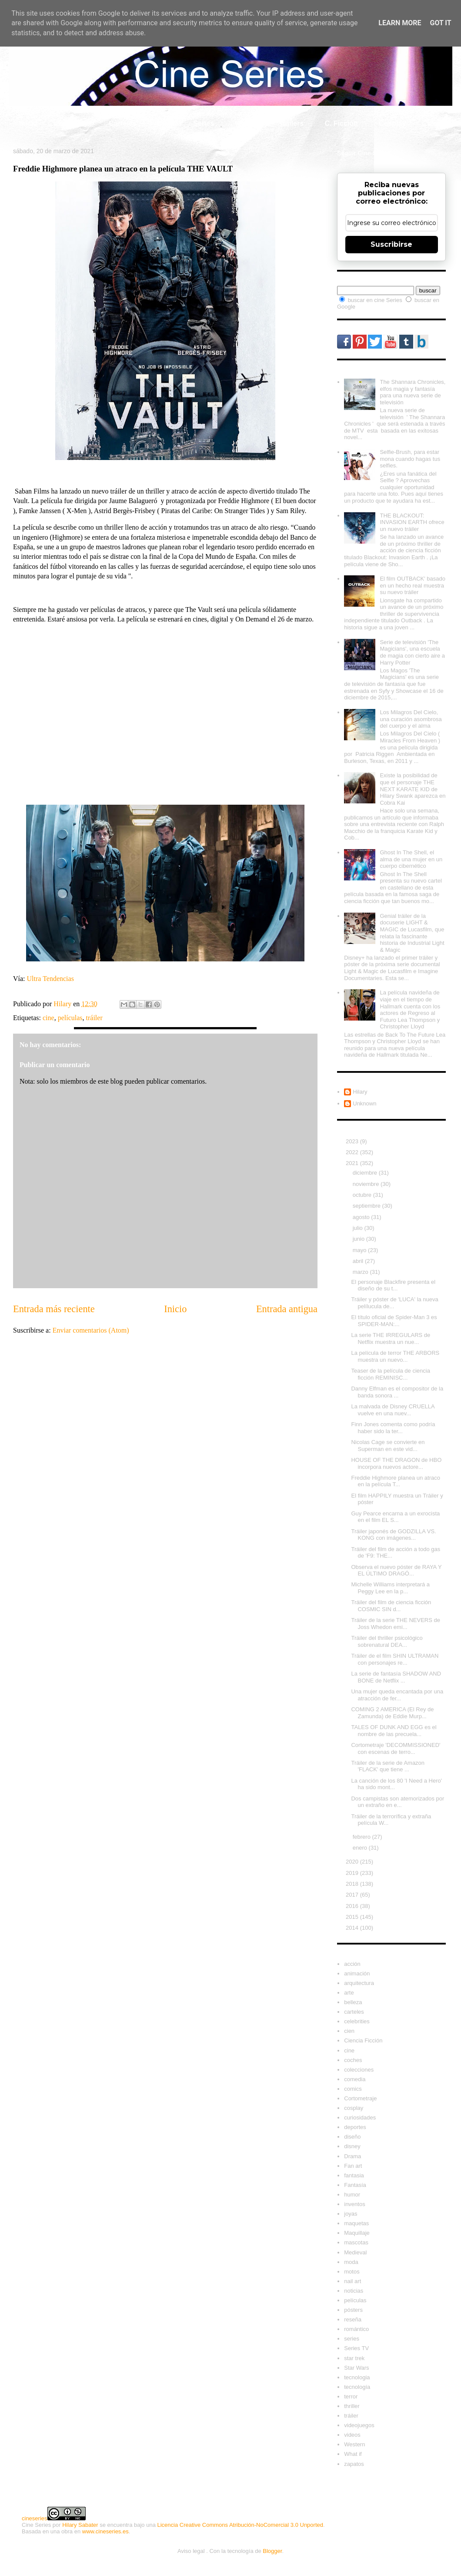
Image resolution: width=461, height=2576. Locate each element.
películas (70, 1017)
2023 (353, 1141)
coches (353, 2060)
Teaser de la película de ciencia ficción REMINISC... (390, 1374)
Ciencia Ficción (363, 2040)
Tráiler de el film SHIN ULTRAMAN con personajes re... (394, 1659)
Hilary (360, 1091)
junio (359, 1239)
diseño (352, 2136)
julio (358, 1228)
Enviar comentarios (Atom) (91, 1330)
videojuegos (359, 2425)
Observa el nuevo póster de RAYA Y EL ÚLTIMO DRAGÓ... (396, 1570)
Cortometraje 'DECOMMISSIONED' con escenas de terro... (395, 1748)
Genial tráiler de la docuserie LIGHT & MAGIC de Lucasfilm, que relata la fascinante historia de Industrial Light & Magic (412, 933)
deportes (355, 2127)
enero (361, 1847)
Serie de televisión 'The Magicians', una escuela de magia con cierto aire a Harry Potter (412, 652)
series (351, 2338)
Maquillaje (357, 2233)
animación (357, 1973)
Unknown (364, 1103)
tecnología (357, 2387)
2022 (353, 1152)
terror (350, 2396)
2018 (353, 1884)
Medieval (355, 2252)
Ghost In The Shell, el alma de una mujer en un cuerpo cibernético (411, 859)
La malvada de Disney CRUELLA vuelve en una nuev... (392, 1410)
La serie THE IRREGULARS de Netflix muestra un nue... (390, 1338)
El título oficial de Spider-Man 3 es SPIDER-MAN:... (394, 1320)
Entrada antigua (286, 1308)
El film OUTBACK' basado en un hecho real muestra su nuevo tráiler (412, 585)
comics (352, 2089)
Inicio (28, 123)
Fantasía (355, 2185)
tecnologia (357, 2377)
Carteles (122, 123)
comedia (354, 2079)
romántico (356, 2329)
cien (349, 2031)
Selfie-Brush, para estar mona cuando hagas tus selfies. (410, 459)
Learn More (399, 23)
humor (352, 2194)
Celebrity (73, 123)
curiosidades (360, 2117)
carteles (354, 2011)
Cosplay (392, 123)
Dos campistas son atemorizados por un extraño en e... (397, 1802)
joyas (350, 2213)
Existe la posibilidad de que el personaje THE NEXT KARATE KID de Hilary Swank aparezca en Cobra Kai (412, 789)
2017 (353, 1894)
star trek (354, 2358)
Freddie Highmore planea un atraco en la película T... (395, 1481)
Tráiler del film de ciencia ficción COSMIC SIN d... (391, 1605)
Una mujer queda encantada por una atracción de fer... (397, 1695)
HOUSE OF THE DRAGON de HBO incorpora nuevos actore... (396, 1463)
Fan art (353, 2166)
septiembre (367, 1205)
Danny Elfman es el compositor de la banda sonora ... (397, 1392)
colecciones (359, 2069)
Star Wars (356, 2367)
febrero (362, 1837)
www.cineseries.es (105, 2531)
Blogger (272, 2551)
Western (354, 2444)
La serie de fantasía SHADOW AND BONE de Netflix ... (396, 1677)
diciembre (366, 1172)
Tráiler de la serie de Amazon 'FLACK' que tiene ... (387, 1766)
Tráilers (291, 123)
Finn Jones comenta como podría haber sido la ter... (393, 1427)
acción (352, 1964)
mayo (360, 1250)
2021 (353, 1163)
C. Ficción (340, 123)
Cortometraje (360, 2098)
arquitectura (359, 1983)
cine (48, 1017)
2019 (353, 1873)
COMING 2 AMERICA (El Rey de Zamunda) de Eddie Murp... (392, 1713)
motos (351, 2271)
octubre (363, 1195)
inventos (354, 2204)
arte (349, 1992)
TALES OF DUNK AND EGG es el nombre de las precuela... (393, 1730)
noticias (353, 2290)
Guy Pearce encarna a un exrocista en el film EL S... (395, 1517)
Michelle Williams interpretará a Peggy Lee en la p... (390, 1588)
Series (203, 123)
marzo (361, 1272)
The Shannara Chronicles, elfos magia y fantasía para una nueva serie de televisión (412, 392)
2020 (353, 1861)
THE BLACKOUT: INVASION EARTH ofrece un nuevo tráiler (412, 522)
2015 (353, 1917)
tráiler (94, 1017)
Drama (352, 2156)
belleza (353, 2002)
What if (246, 123)
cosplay (353, 2108)
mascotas (356, 2242)
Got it (440, 23)
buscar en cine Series (376, 300)
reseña (352, 2319)
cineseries (34, 2518)
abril (359, 1261)
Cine (164, 123)
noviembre (367, 1184)
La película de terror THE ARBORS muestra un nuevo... (395, 1356)
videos (352, 2435)
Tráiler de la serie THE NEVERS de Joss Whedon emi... (395, 1623)
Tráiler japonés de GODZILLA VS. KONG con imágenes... (393, 1535)
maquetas (356, 2223)
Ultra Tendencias (51, 978)
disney (352, 2146)
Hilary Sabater (80, 2525)
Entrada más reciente (54, 1308)
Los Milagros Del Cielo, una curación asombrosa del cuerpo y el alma (410, 719)
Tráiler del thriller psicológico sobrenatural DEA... (386, 1641)
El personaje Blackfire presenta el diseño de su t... (393, 1285)
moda (351, 2262)
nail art (352, 2281)
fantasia (354, 2175)
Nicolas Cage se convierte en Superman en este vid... (387, 1445)
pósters (353, 2310)
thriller (351, 2406)
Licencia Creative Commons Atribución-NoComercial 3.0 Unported (240, 2525)
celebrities (357, 2021)
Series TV (356, 2348)
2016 (353, 1906)
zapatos (354, 2464)
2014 (353, 1927)
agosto (362, 1217)
